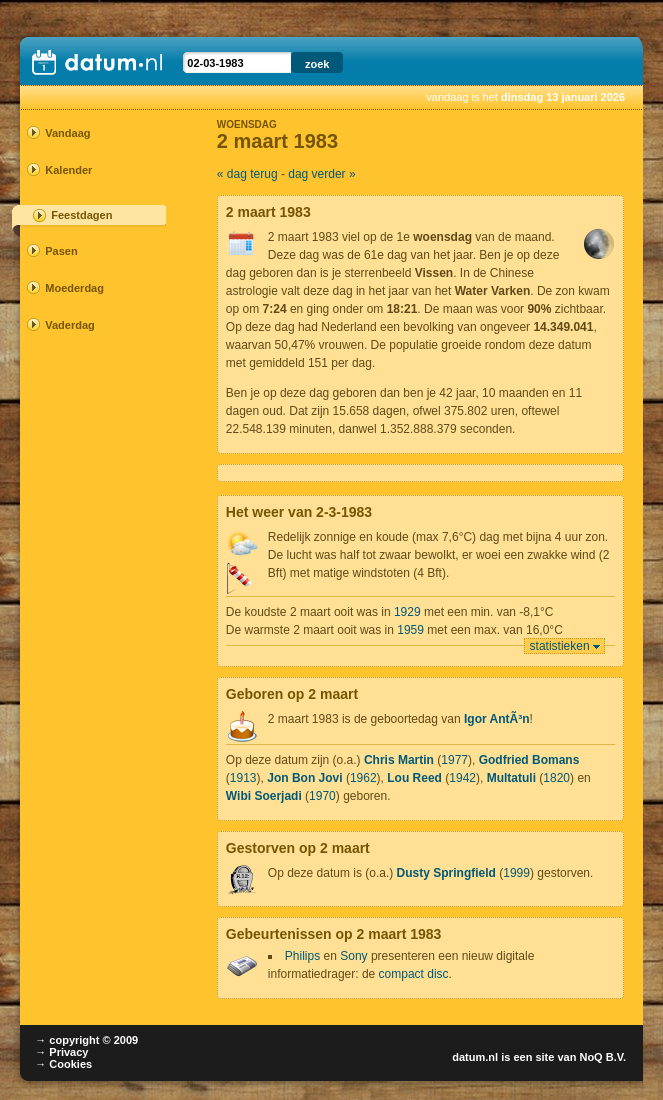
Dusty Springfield (446, 873)
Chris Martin (399, 760)
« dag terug (247, 174)
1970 (322, 796)
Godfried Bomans (529, 760)
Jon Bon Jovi (304, 778)
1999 (516, 873)
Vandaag (67, 133)
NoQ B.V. (602, 1057)
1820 (556, 778)
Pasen (61, 251)
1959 (410, 630)
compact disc (414, 974)
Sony (353, 956)
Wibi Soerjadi (264, 796)
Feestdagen (81, 215)
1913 (243, 778)
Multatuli (511, 778)
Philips (302, 956)
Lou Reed (414, 778)
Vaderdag (70, 325)
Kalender (68, 170)
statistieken (560, 646)
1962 (363, 778)
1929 (407, 612)
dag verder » (321, 174)
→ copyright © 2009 (86, 1040)
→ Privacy (61, 1052)
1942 (462, 778)
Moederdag (74, 288)
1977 (454, 760)
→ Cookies (63, 1064)
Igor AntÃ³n (497, 719)
